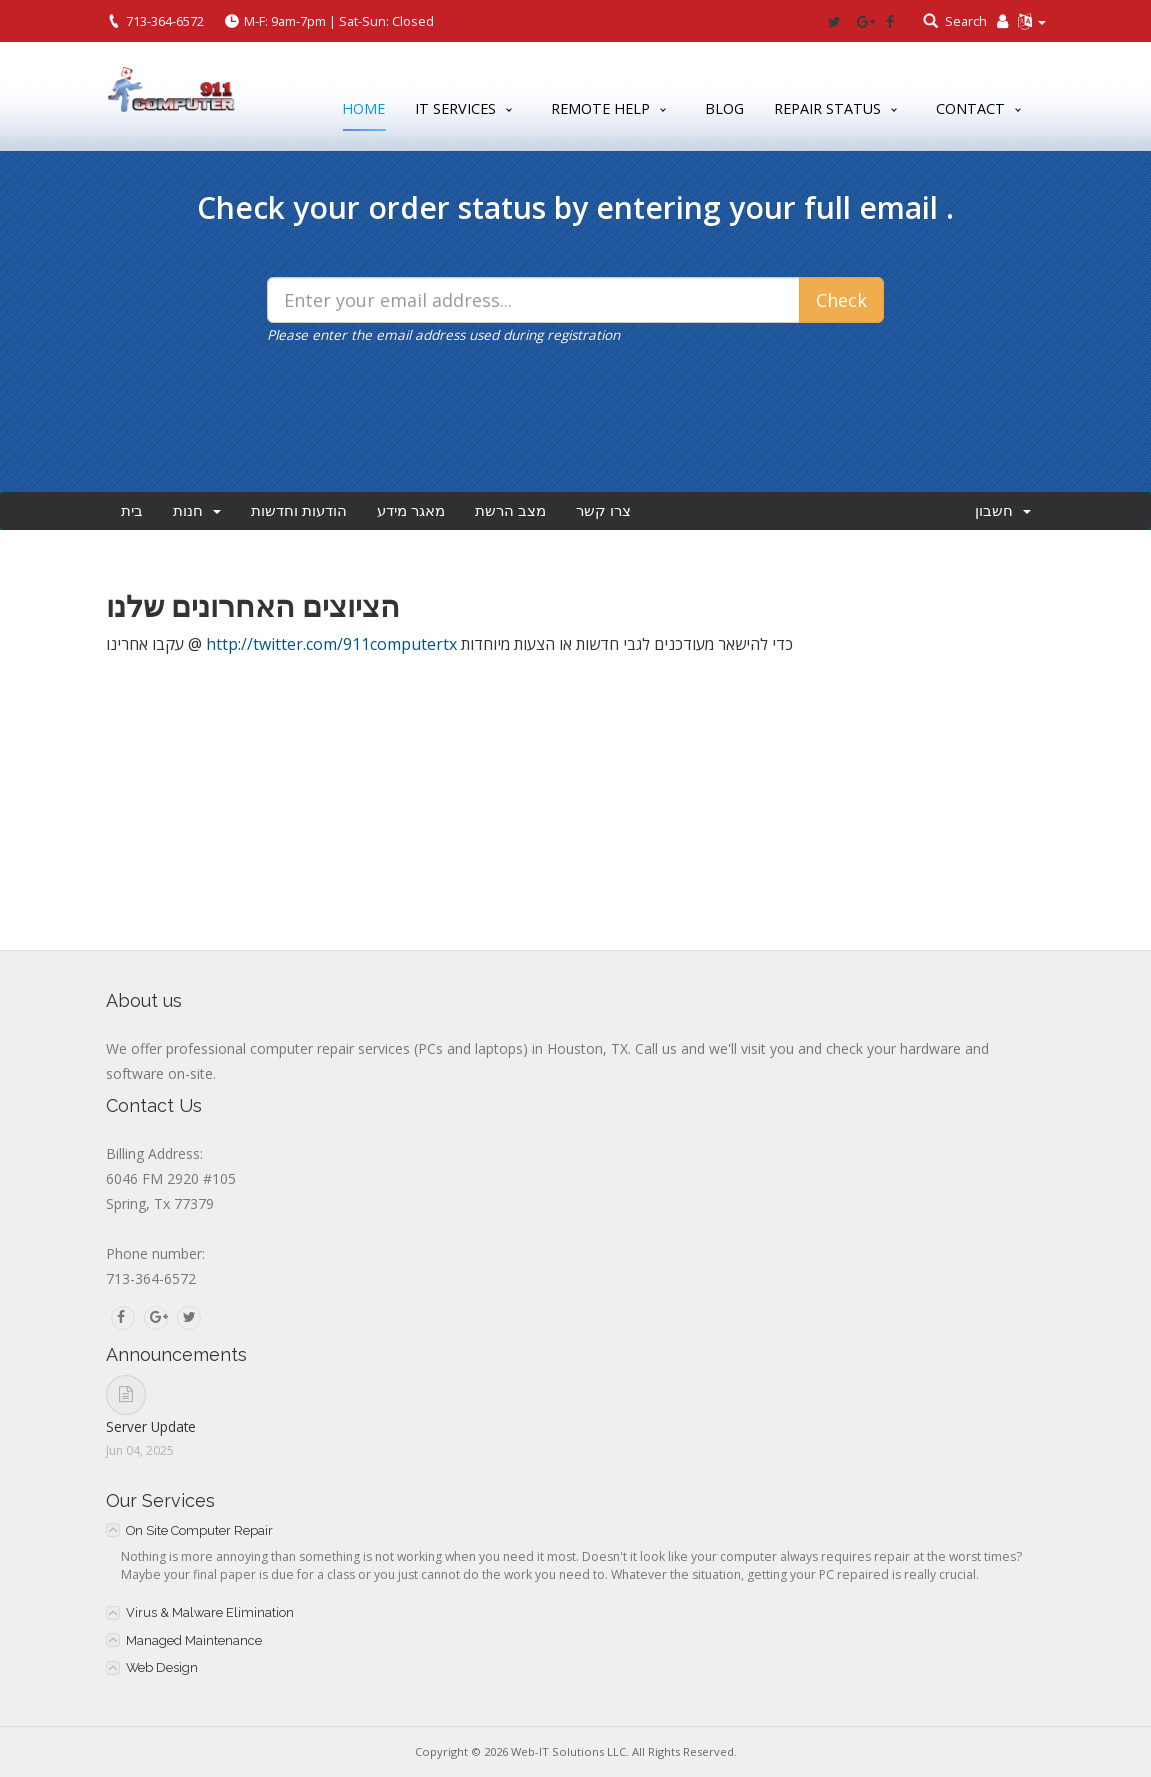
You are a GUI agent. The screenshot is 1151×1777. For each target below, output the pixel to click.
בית (132, 511)
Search (966, 21)
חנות (197, 511)
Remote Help (600, 108)
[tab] (576, 1530)
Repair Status (827, 108)
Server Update (151, 1426)
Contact (970, 108)
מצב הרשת (510, 511)
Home (363, 112)
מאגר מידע (411, 511)
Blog (724, 108)
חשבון (1003, 511)
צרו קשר (603, 511)
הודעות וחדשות (299, 511)
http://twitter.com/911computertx (331, 644)
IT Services (455, 108)
